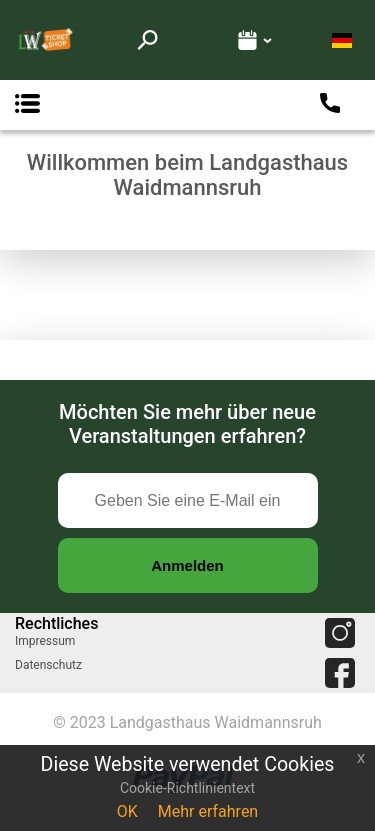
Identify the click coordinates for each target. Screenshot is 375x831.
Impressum (45, 641)
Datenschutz (48, 665)
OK (127, 811)
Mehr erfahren (208, 811)
